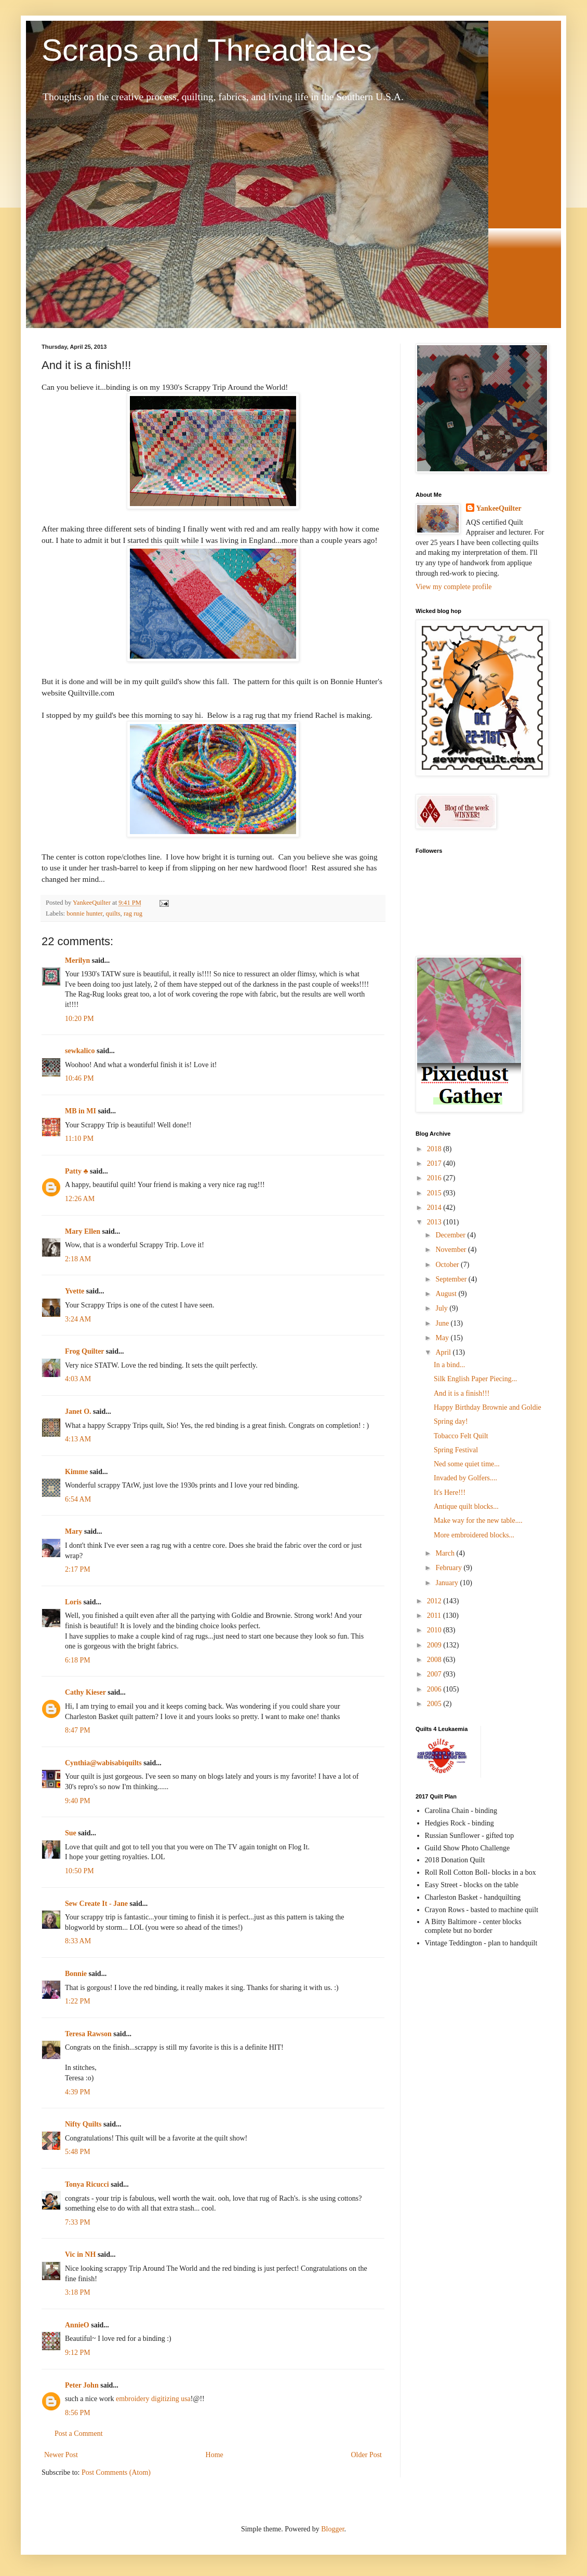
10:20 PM (79, 1019)
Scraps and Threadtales (207, 50)
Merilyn (77, 960)
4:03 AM (78, 1379)
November (451, 1249)
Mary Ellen (82, 1231)
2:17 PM (77, 1569)
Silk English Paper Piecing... (475, 1379)
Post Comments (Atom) (116, 2472)
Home (214, 2455)
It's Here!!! (449, 1492)
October (448, 1265)
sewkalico (80, 1051)
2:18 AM (78, 1259)
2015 (435, 1193)
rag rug (133, 913)
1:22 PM (77, 2001)
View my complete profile (454, 587)
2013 (435, 1222)
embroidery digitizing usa (153, 2399)
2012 (435, 1601)
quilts (113, 913)
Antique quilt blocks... (466, 1506)
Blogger (332, 2529)
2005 (435, 1704)
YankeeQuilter (499, 508)
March (445, 1553)
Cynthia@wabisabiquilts (103, 1763)
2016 (435, 1178)
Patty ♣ (76, 1171)
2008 (435, 1660)
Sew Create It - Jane (96, 1903)
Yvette (74, 1291)
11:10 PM (79, 1138)
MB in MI (80, 1111)
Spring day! (451, 1421)
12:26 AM (80, 1199)
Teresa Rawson (88, 2034)
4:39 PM (77, 2092)
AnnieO (77, 2325)
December (451, 1235)
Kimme (76, 1472)
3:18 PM (77, 2292)
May (442, 1338)
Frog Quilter (84, 1351)
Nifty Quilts (83, 2124)
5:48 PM (77, 2152)
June (442, 1323)
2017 (435, 1163)
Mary (73, 1531)
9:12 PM (77, 2352)
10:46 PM (79, 1078)
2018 (435, 1149)
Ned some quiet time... (467, 1464)
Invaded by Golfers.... (465, 1478)
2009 (435, 1645)
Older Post (366, 2455)
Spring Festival (456, 1450)
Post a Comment (79, 2433)
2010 (435, 1630)
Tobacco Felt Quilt (461, 1436)
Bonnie (76, 1974)
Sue (70, 1833)
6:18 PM (77, 1660)
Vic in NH (80, 2254)
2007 (435, 1674)
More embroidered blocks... (474, 1535)
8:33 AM (78, 1941)
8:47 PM (77, 1730)
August (446, 1294)
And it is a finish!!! (461, 1393)
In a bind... (449, 1365)
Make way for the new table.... (478, 1520)
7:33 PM (77, 2222)
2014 (435, 1207)
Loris (73, 1602)
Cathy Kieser (85, 1692)
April (443, 1352)
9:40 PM (77, 1801)
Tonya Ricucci (87, 2184)
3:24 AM (78, 1319)
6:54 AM (78, 1499)
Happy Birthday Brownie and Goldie (487, 1407)
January (447, 1583)
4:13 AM (78, 1439)
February (449, 1568)
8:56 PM (77, 2413)
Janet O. (78, 1411)
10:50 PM (79, 1871)
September (451, 1279)
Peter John (82, 2385)
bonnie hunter (84, 913)
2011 (435, 1615)
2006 (435, 1689)
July (442, 1308)
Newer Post (61, 2455)
